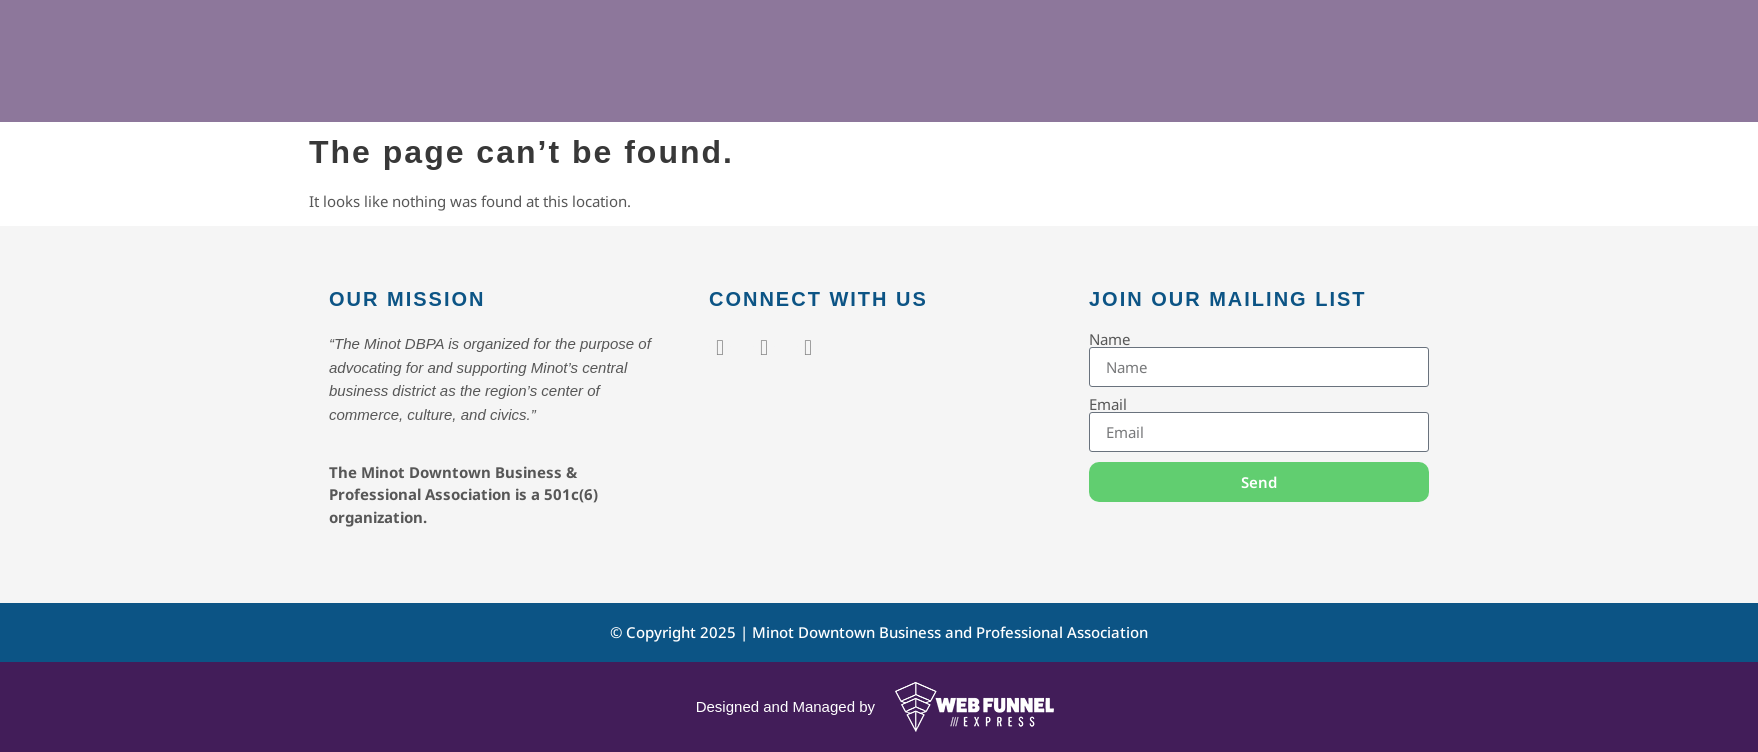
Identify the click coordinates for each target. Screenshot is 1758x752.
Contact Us (1133, 85)
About (1020, 85)
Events (789, 85)
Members (907, 85)
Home (695, 85)
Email (1108, 404)
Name (1109, 339)
